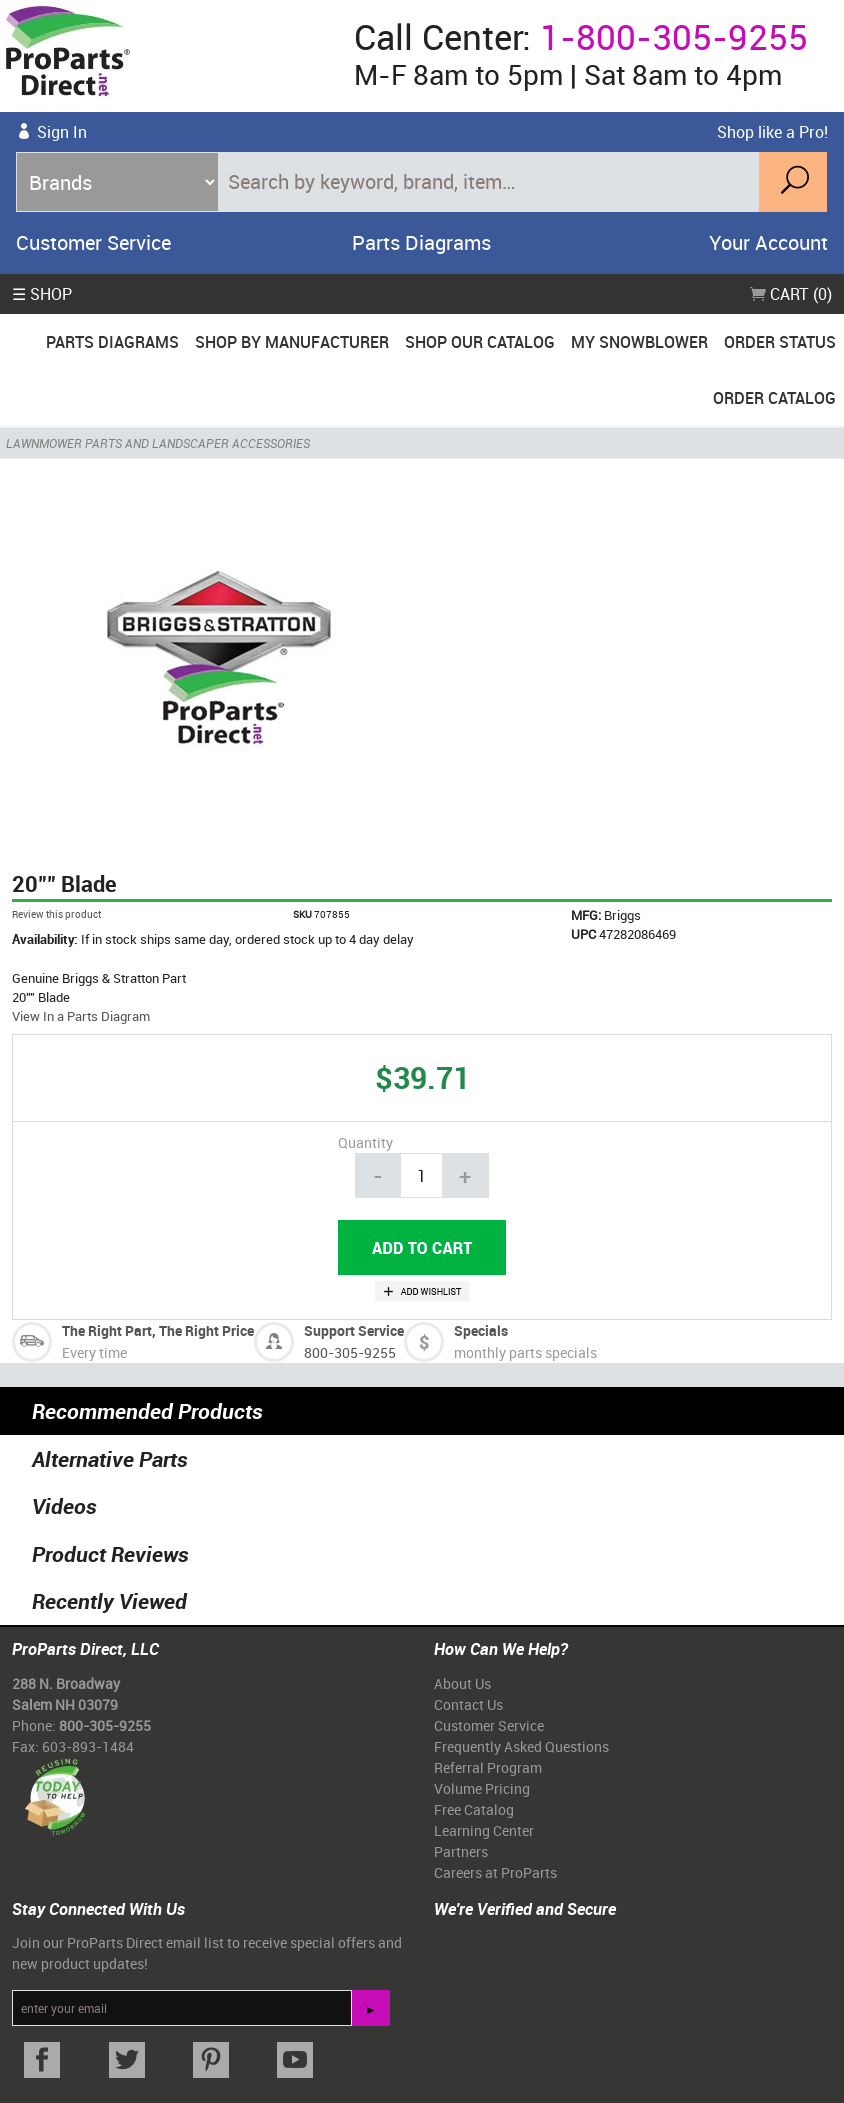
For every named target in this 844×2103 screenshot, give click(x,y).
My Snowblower (639, 342)
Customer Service (93, 242)
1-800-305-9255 (674, 36)
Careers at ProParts (495, 1872)
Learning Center (484, 1830)
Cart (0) (791, 294)
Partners (461, 1851)
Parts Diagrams (421, 242)
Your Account (768, 242)
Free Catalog (474, 1809)
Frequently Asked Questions (521, 1746)
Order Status (780, 342)
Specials (481, 1330)
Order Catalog (774, 398)
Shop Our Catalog (480, 342)
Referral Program (488, 1767)
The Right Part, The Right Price (158, 1330)
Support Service (354, 1330)
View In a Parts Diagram (81, 1016)
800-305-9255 (350, 1352)
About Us (462, 1683)
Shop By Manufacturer (292, 342)
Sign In (62, 132)
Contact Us (468, 1704)
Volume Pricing (482, 1788)
